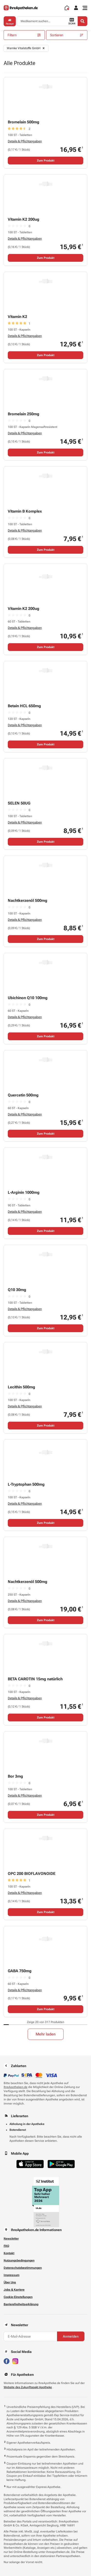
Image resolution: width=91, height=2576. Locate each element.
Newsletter (11, 2238)
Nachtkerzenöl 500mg (27, 900)
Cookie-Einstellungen (18, 2297)
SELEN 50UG (19, 803)
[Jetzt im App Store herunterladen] (30, 2164)
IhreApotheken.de (15, 2087)
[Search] (82, 21)
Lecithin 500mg (21, 1387)
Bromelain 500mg (23, 122)
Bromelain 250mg (23, 414)
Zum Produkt (45, 160)
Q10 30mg (17, 1289)
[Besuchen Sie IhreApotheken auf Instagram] (15, 2361)
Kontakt (9, 2253)
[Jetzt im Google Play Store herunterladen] (61, 2164)
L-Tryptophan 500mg (26, 1484)
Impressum (11, 2275)
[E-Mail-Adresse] (30, 2336)
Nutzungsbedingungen (19, 2260)
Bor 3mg (15, 1776)
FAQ (6, 2246)
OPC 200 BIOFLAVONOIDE (31, 1873)
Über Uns (10, 2282)
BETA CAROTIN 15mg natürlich (35, 1679)
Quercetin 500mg (23, 1095)
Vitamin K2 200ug (23, 219)
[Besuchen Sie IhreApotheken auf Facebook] (6, 2361)
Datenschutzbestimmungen (23, 2267)
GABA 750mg (20, 1971)
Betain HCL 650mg (24, 706)
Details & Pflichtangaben (25, 141)
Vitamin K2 (17, 316)
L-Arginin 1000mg (24, 1192)
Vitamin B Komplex (25, 511)
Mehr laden (46, 2034)
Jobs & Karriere (14, 2289)
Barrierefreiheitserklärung (21, 2304)
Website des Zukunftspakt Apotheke (28, 2387)
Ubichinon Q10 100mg (28, 997)
